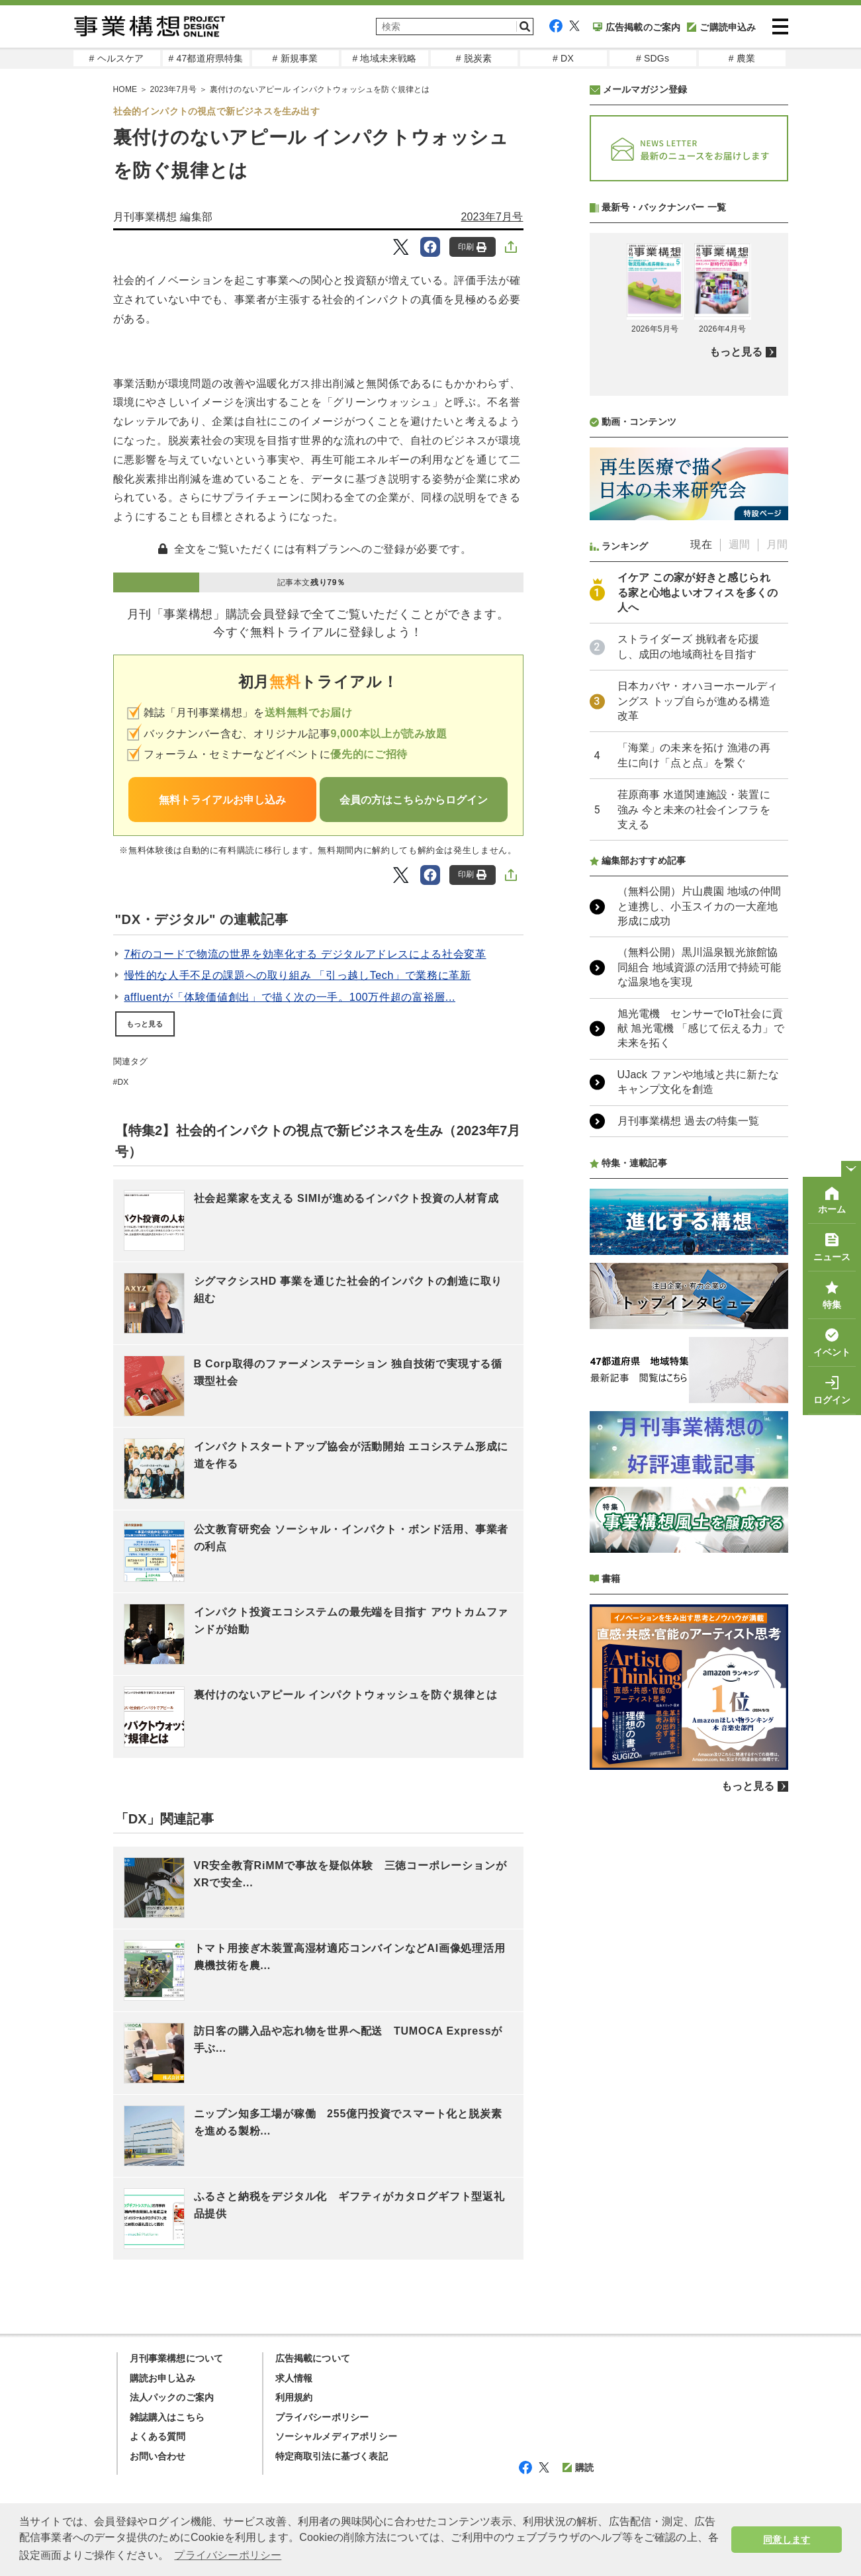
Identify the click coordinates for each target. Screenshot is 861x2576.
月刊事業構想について (177, 2358)
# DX (563, 58)
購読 (578, 2467)
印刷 (472, 247)
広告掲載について (313, 2358)
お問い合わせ (158, 2456)
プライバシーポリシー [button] (227, 2555)
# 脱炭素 (474, 58)
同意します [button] (786, 2539)
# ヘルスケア (116, 58)
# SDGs (652, 58)
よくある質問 (158, 2436)
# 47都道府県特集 (205, 58)
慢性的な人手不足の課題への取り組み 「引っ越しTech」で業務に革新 (297, 975)
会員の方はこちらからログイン (414, 799)
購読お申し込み (162, 2378)
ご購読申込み (721, 27)
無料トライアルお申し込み (222, 799)
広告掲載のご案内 (637, 27)
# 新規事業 (295, 58)
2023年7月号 (492, 216)
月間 (777, 544)
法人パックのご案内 (172, 2397)
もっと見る (144, 1024)
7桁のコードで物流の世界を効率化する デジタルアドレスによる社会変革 (305, 954)
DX (122, 1082)
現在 (700, 544)
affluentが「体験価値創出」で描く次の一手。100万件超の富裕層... (290, 997)
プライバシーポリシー (322, 2417)
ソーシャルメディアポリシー (336, 2436)
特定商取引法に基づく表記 (331, 2456)
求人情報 (294, 2378)
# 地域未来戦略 (384, 58)
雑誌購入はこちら (167, 2417)
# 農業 (742, 58)
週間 (739, 544)
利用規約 (294, 2397)
